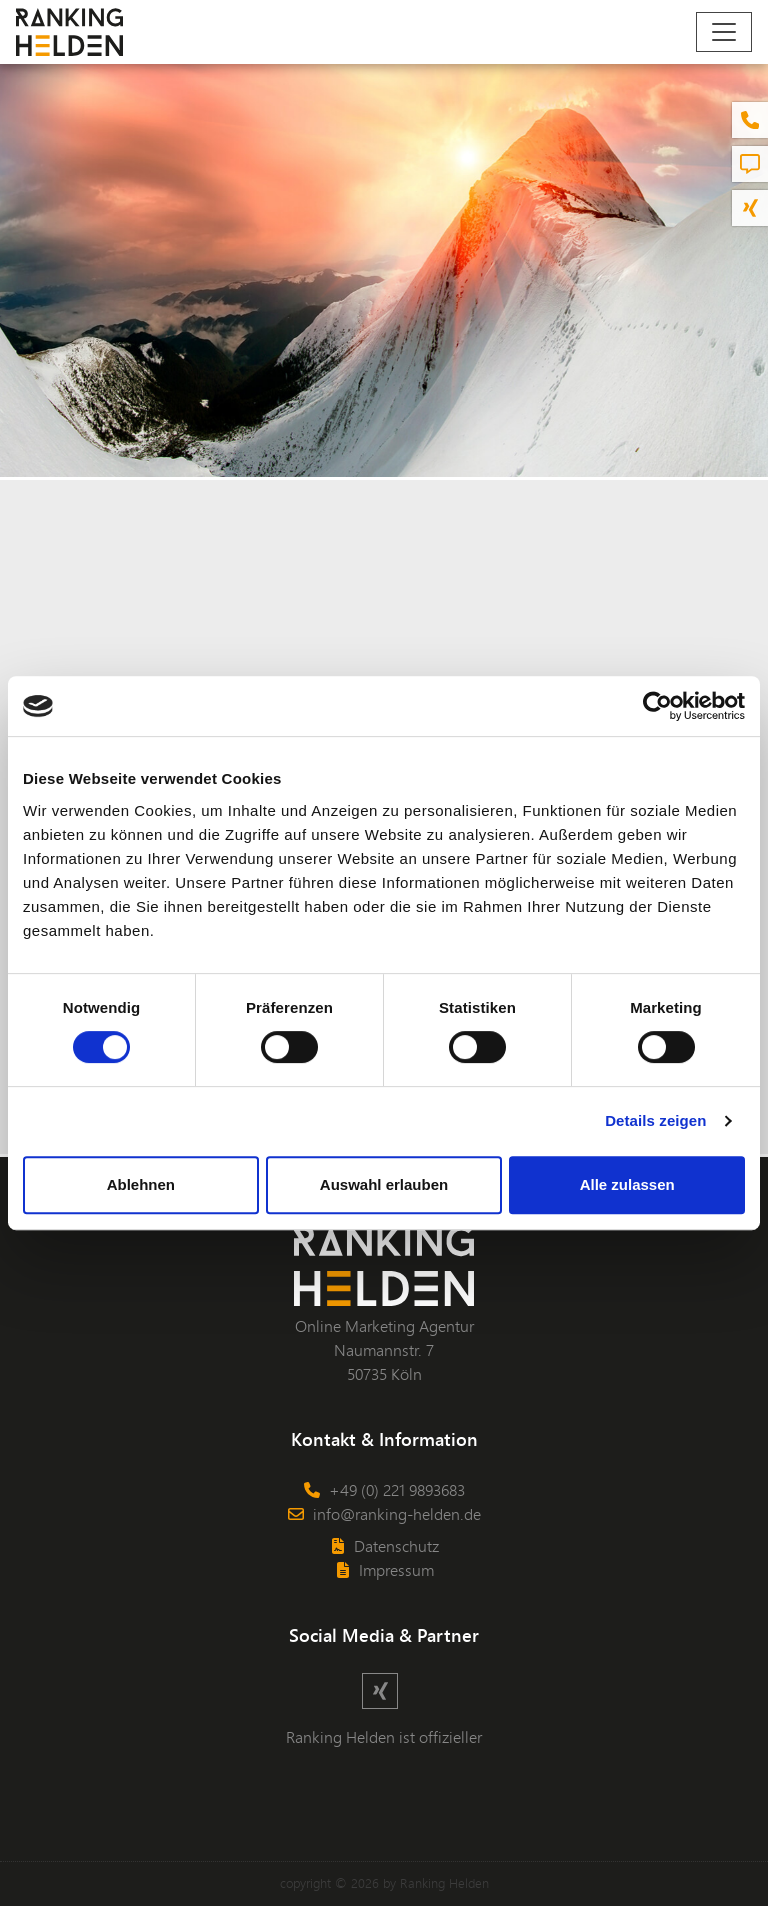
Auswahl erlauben (384, 1184)
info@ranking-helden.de (384, 1513)
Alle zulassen (627, 1184)
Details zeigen (655, 1120)
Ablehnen (141, 1184)
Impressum (384, 1569)
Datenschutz (384, 1545)
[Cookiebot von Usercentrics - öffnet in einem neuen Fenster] (657, 706)
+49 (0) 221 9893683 (384, 1489)
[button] (750, 120)
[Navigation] (724, 32)
